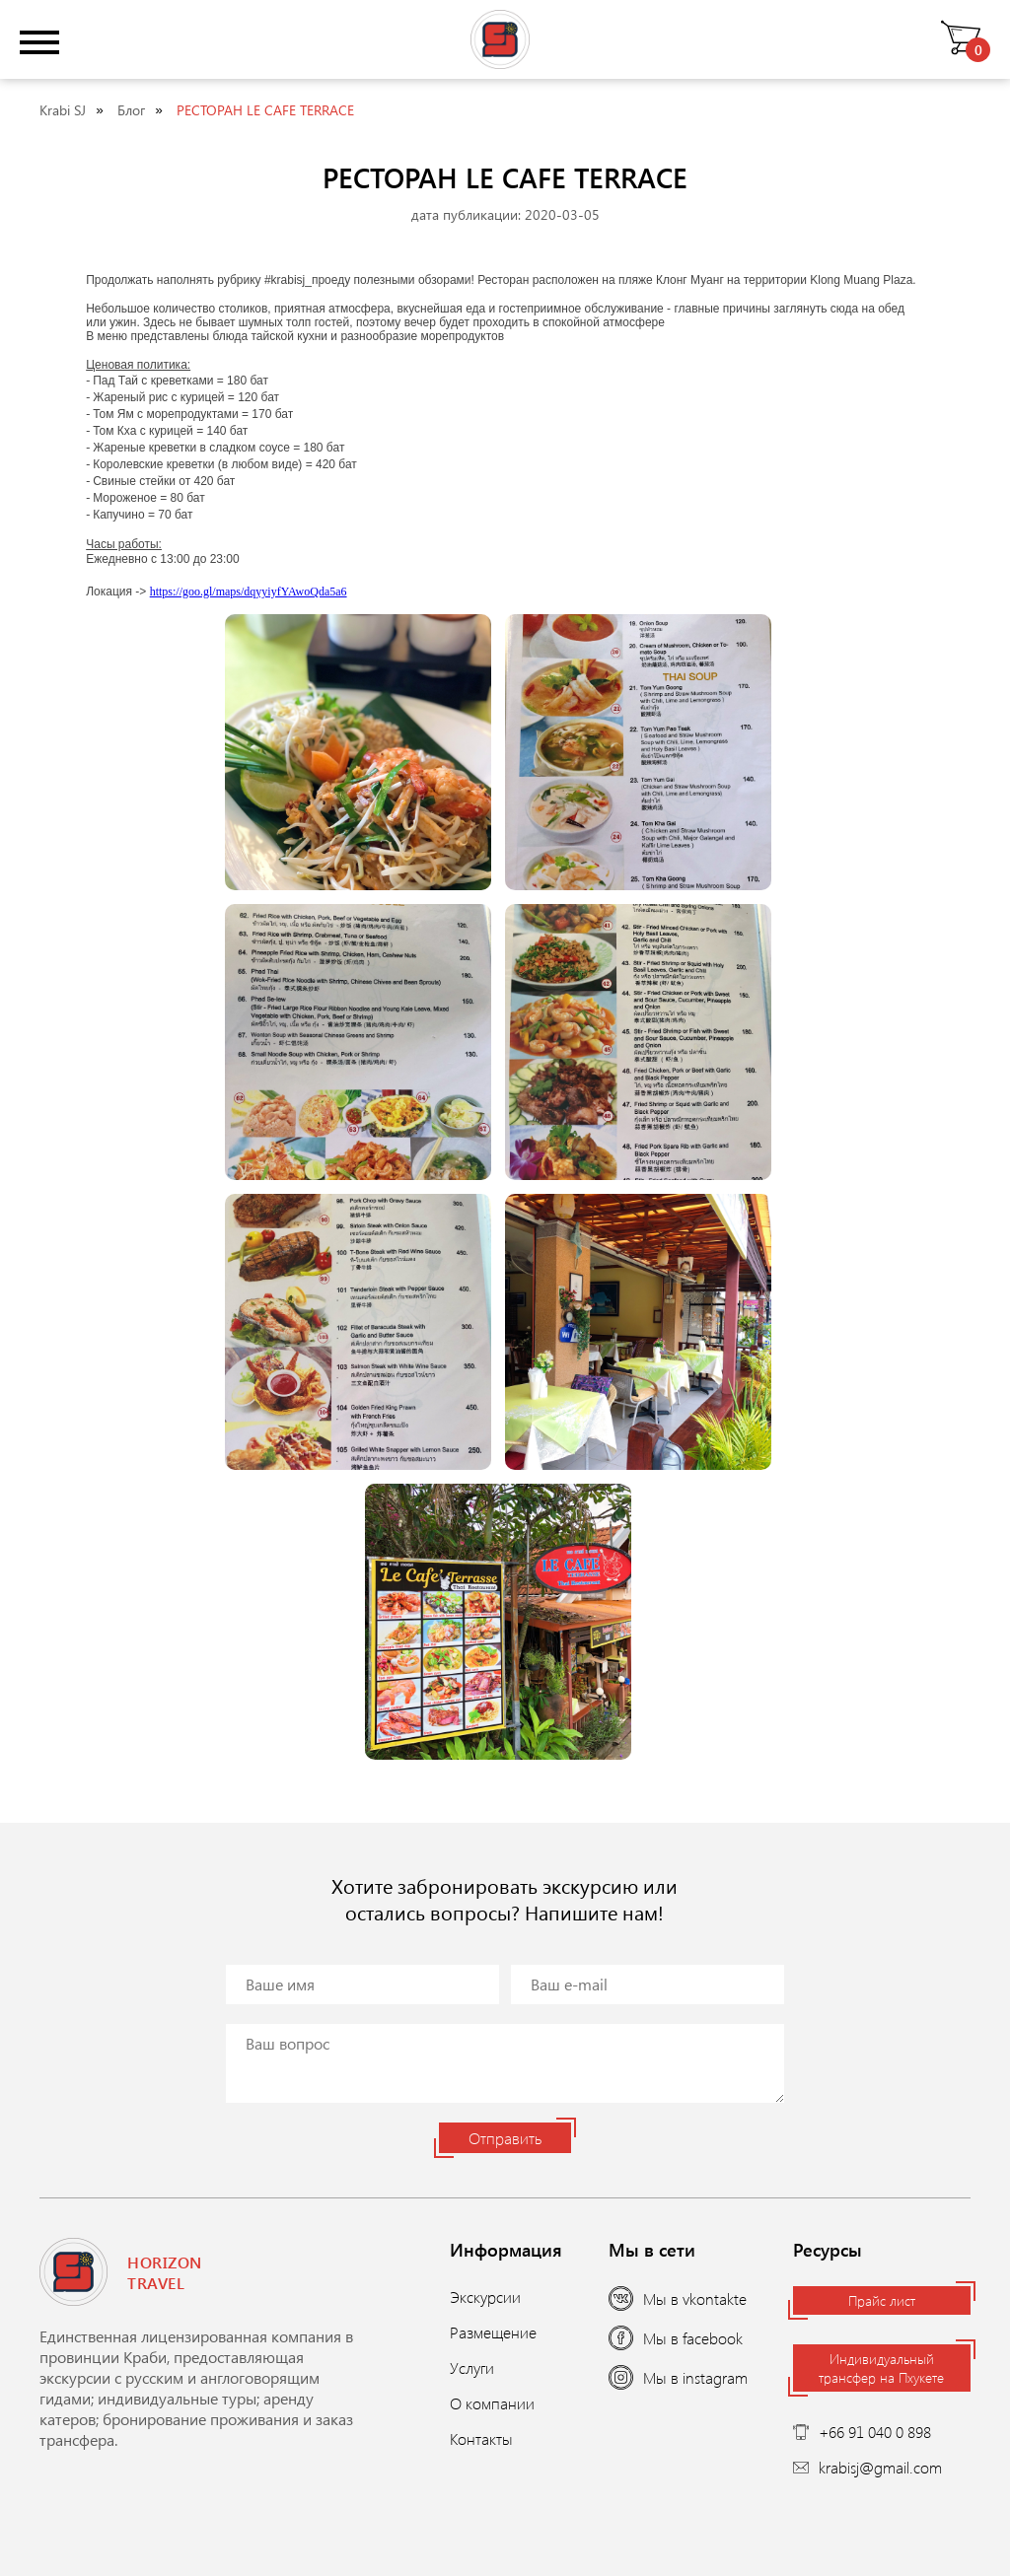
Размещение (493, 2332)
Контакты (481, 2438)
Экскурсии (485, 2296)
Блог (131, 110)
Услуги (472, 2367)
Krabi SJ (62, 110)
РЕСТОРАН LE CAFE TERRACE (265, 110)
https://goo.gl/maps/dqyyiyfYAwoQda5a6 (248, 591)
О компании (492, 2403)
